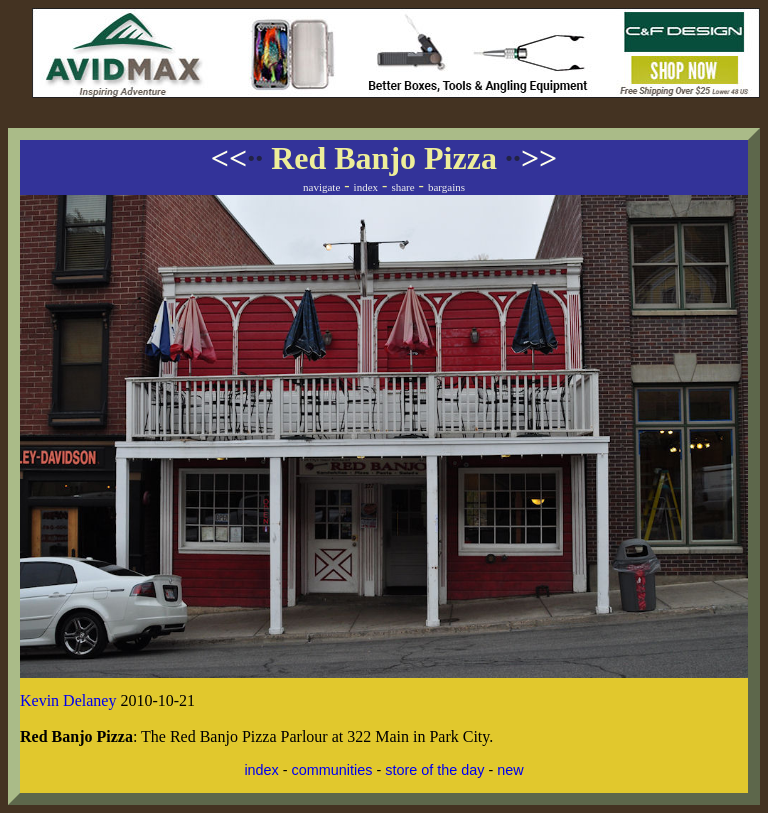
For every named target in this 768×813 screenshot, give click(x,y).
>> (531, 158)
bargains (446, 187)
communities (332, 770)
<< (237, 158)
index (366, 187)
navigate (321, 187)
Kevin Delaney (68, 700)
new (510, 770)
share (402, 187)
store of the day (434, 770)
